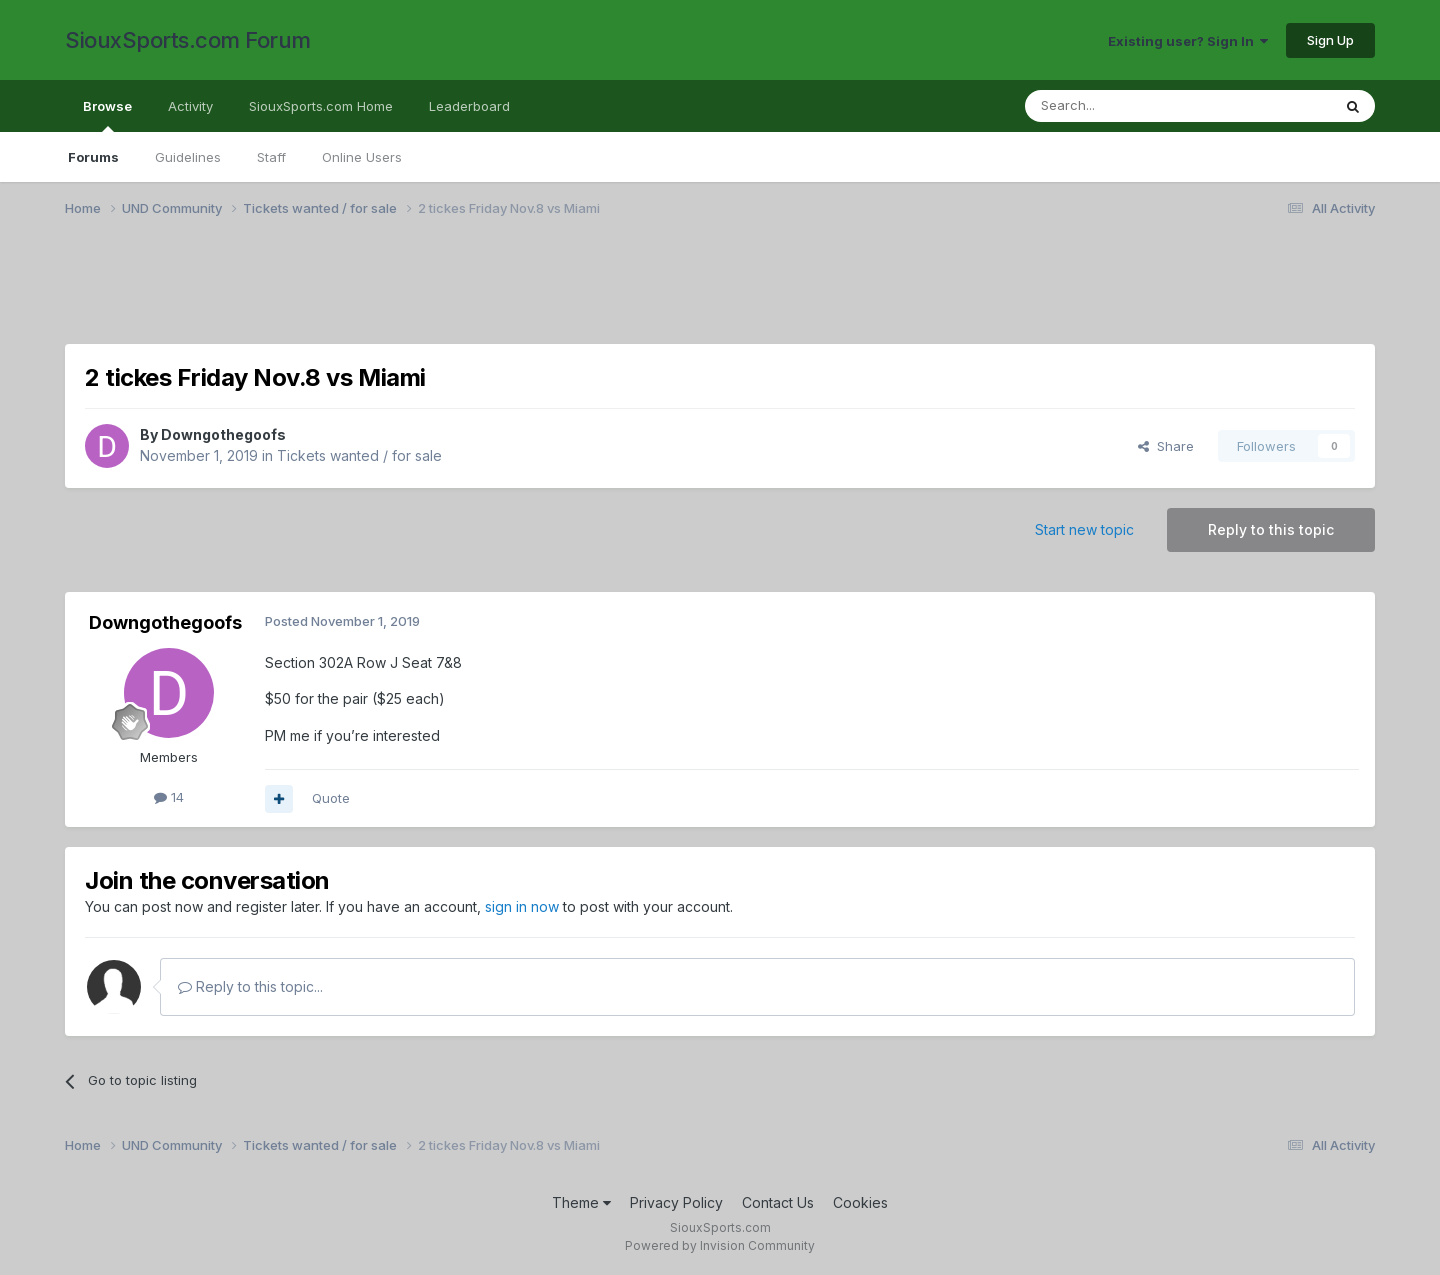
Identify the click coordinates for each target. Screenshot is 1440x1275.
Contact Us (778, 1202)
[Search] (1127, 106)
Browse (107, 115)
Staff (271, 157)
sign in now (522, 906)
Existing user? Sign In (1188, 41)
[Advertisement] (665, 293)
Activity (190, 106)
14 (169, 797)
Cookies (860, 1202)
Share (1166, 446)
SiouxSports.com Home (321, 106)
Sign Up (1330, 40)
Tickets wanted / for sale (359, 455)
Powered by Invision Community (720, 1245)
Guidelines (188, 157)
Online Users (362, 157)
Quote (331, 798)
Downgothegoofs (223, 434)
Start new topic (1084, 529)
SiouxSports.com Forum (188, 40)
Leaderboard (469, 106)
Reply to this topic (1271, 529)
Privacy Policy (676, 1202)
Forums (93, 157)
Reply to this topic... (250, 986)
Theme (581, 1202)
